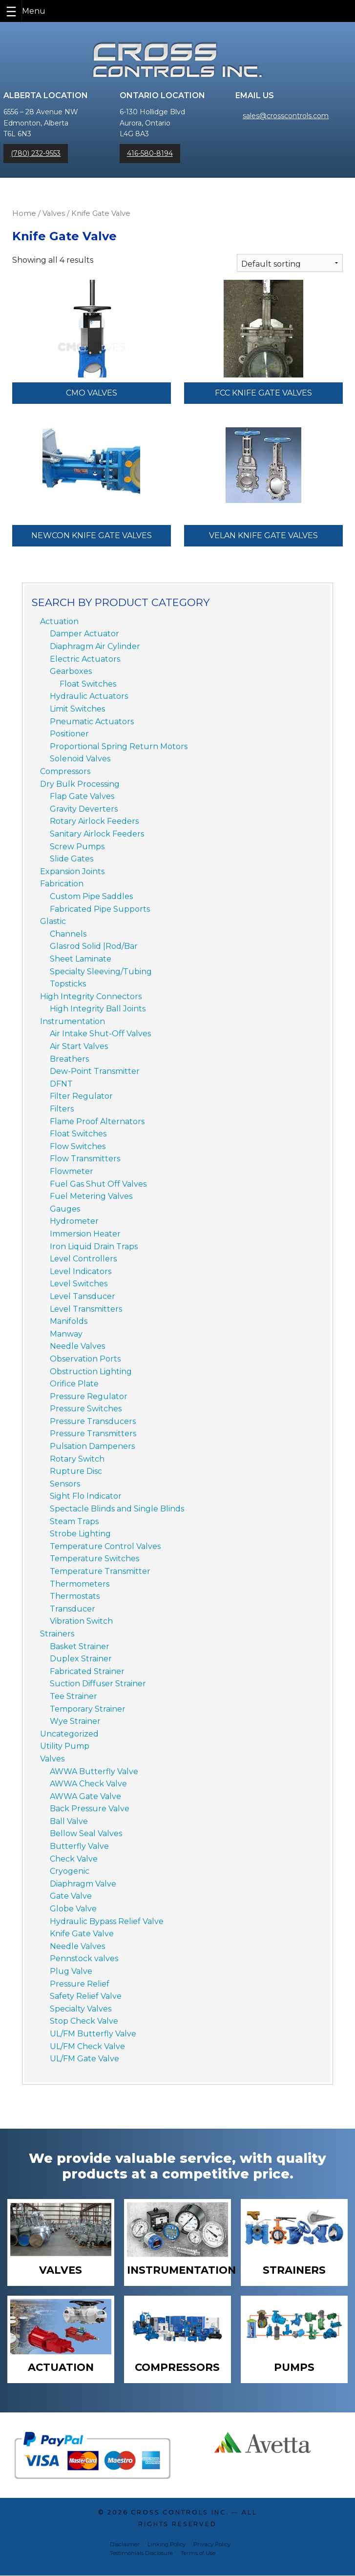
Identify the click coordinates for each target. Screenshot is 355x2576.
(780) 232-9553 (36, 153)
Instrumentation (72, 1021)
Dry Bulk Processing (80, 784)
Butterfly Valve (79, 1846)
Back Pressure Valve (89, 1808)
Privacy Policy (211, 2544)
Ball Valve (69, 1821)
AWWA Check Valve (88, 1783)
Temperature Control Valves (105, 1546)
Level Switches (78, 1283)
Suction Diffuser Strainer (98, 1683)
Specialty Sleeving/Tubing (101, 971)
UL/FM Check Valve (87, 2046)
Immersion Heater (85, 1233)
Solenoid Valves (80, 758)
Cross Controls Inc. (180, 2513)
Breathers (69, 1059)
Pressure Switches (86, 1408)
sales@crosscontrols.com (286, 115)
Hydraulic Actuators (89, 696)
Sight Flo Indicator (86, 1496)
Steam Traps (74, 1521)
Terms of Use (198, 2553)
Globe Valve (73, 1908)
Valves (53, 213)
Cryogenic (69, 1871)
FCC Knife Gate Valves (263, 393)
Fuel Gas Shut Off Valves (98, 1184)
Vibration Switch (81, 1621)
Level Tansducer (82, 1296)
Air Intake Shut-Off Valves (100, 1033)
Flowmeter (71, 1171)
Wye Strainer (75, 1721)
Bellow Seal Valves (86, 1833)
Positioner (69, 733)
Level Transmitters (86, 1309)
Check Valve (74, 1859)
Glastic (53, 921)
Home (24, 213)
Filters (62, 1108)
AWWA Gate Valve (85, 1796)
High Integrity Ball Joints (98, 1008)
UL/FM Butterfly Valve (93, 2033)
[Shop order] (290, 263)
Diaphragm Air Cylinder (95, 646)
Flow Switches (77, 1146)
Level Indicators (80, 1271)
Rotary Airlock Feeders (94, 821)
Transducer (72, 1608)
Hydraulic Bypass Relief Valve (107, 1921)
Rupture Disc (76, 1471)
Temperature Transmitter (100, 1571)
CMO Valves (91, 393)
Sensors (65, 1483)
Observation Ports (85, 1358)
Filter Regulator (81, 1096)
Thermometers (79, 1584)
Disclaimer (125, 2544)
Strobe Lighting (80, 1533)
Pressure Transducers (93, 1421)
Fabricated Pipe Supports (100, 909)
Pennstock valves (84, 1958)
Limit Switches (77, 708)
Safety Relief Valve (86, 1996)
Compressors (65, 771)
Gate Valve (71, 1896)
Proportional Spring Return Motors (119, 746)
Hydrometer (74, 1221)
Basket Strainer (79, 1646)
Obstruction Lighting (91, 1371)
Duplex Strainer (81, 1658)
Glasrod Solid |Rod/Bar (94, 946)
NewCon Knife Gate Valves (91, 535)
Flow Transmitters (85, 1158)
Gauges (65, 1209)
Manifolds (68, 1321)
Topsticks (68, 983)
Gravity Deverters (84, 809)
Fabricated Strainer (87, 1671)
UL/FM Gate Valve (84, 2058)
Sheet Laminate (80, 958)
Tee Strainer (73, 1696)
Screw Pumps (77, 846)
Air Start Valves (79, 1046)
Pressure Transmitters (93, 1433)
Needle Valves (77, 1346)
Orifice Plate (74, 1383)
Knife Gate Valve (82, 1933)
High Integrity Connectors (91, 996)
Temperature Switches (94, 1558)
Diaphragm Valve (83, 1883)
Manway (66, 1334)
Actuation (59, 621)
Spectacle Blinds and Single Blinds (117, 1508)
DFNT (61, 1084)
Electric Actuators (85, 659)
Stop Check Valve (84, 2021)
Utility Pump (64, 1746)
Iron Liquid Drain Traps (94, 1246)
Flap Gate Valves (82, 796)
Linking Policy (166, 2544)
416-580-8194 (150, 153)
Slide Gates (71, 858)
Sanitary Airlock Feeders (97, 833)
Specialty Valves (80, 2008)
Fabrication (62, 883)
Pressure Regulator (88, 1396)
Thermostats (75, 1596)
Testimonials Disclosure (141, 2553)
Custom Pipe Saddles (91, 896)
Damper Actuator (84, 633)
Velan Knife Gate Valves (263, 535)
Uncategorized (69, 1733)
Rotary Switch (77, 1459)
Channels (68, 934)
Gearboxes (71, 671)
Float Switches (88, 684)
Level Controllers (83, 1258)
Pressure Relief (79, 1984)
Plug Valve (71, 1971)
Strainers (57, 1633)
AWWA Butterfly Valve (94, 1771)
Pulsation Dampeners (92, 1446)
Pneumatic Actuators (92, 721)
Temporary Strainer (87, 1709)
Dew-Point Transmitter (95, 1071)
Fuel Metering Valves (91, 1196)
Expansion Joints (72, 871)
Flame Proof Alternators (97, 1121)
